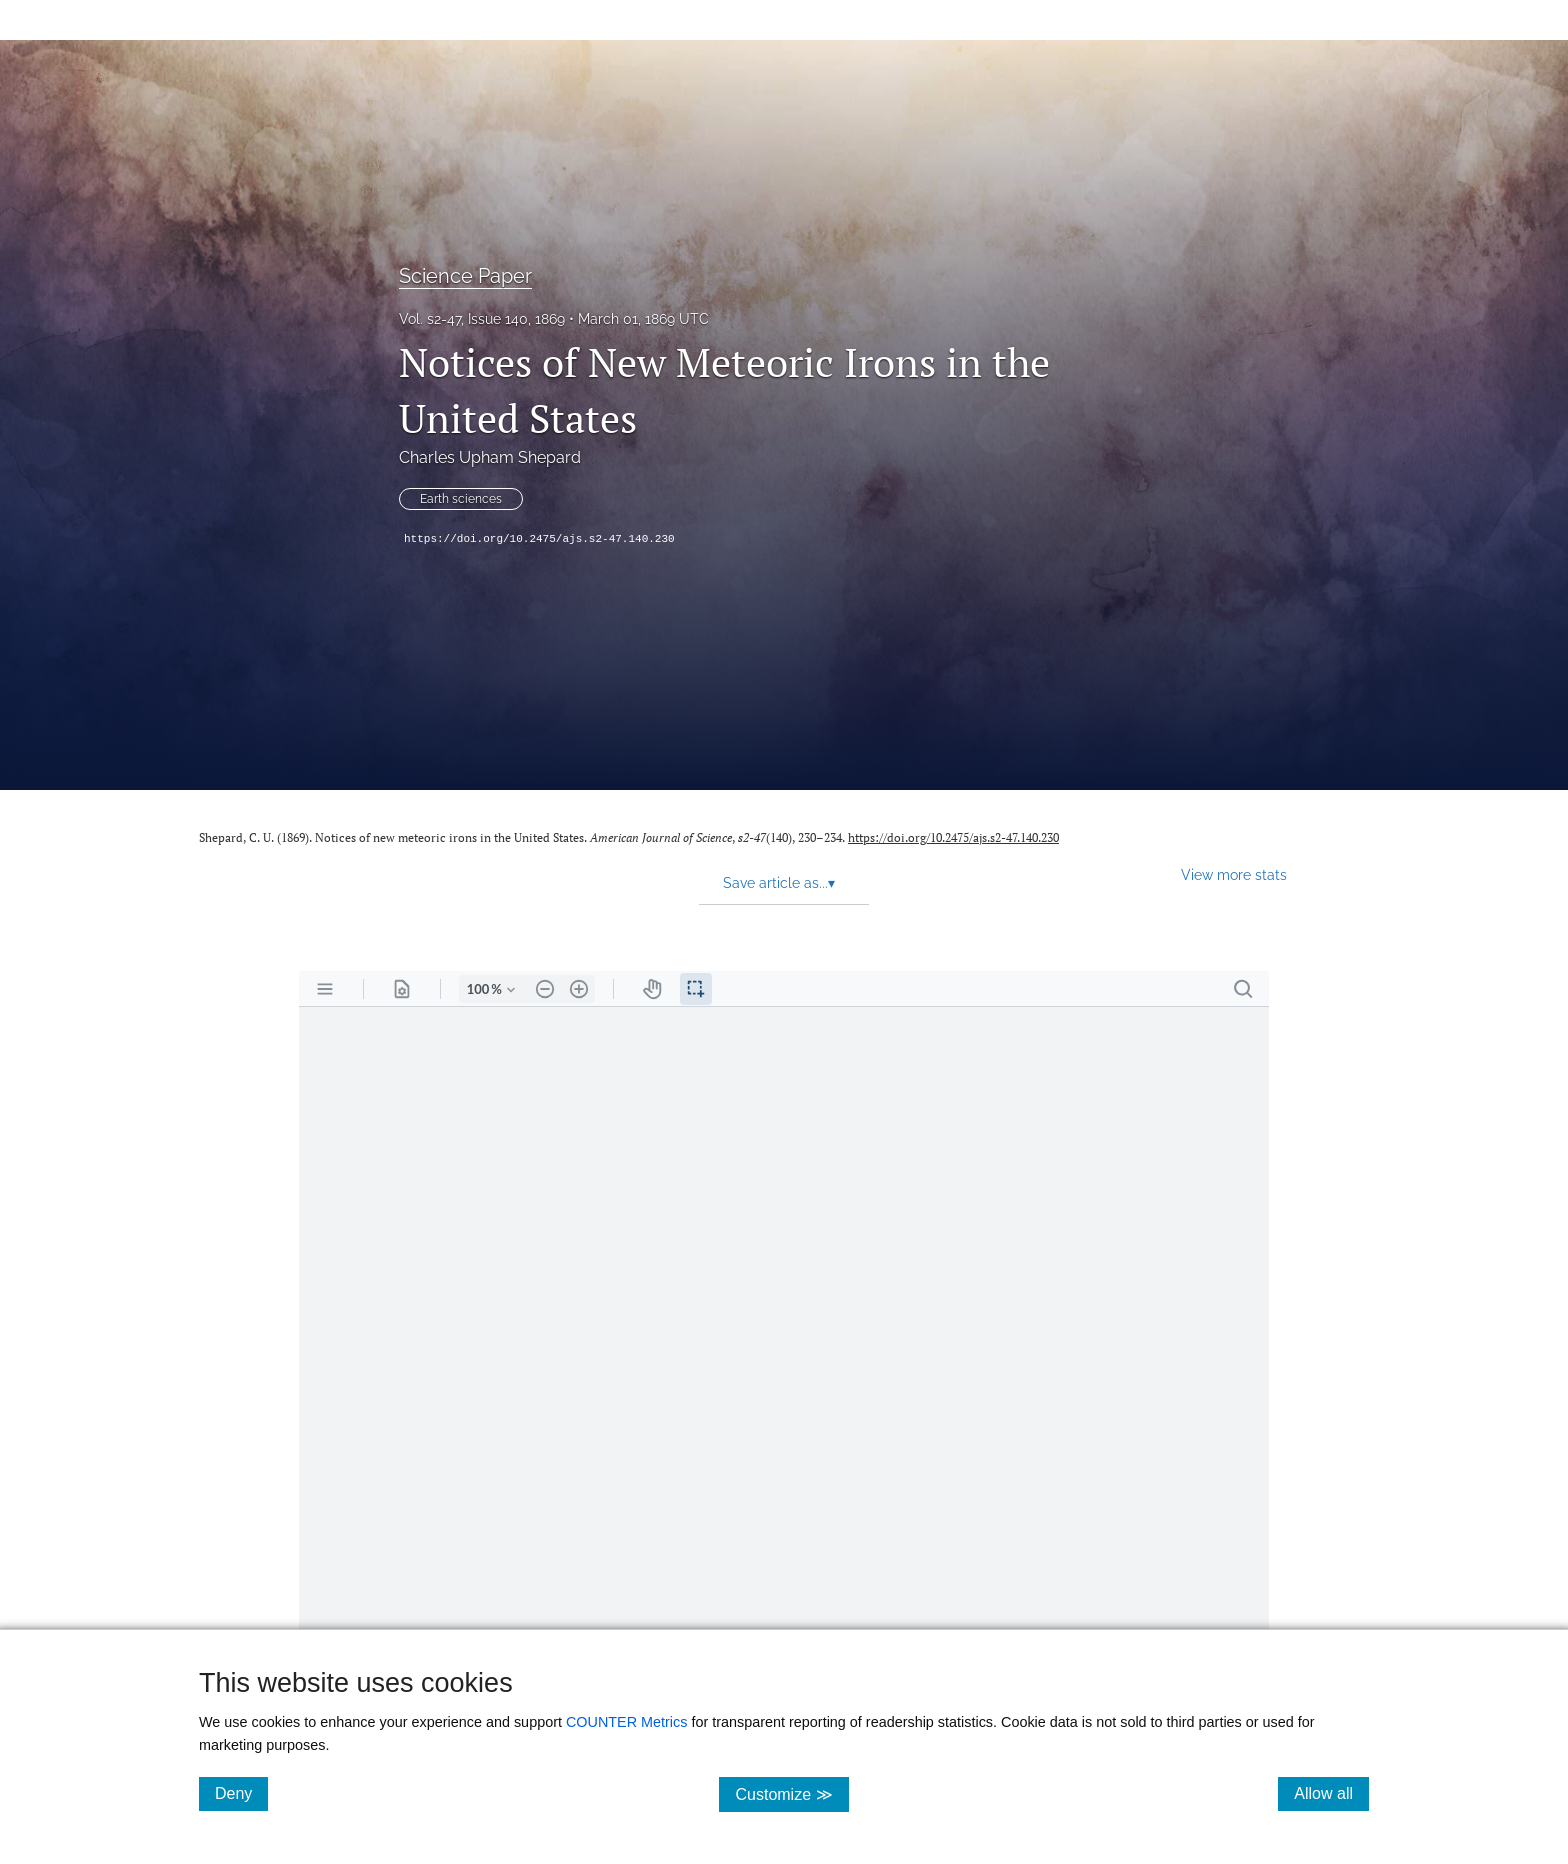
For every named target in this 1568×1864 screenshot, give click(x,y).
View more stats (1234, 874)
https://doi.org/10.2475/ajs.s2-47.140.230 (539, 539)
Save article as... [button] (779, 883)
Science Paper (465, 276)
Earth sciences (461, 499)
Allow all (1331, 1793)
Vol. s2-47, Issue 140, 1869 (482, 319)
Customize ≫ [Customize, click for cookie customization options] (791, 1793)
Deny (241, 1793)
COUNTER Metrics (627, 1722)
